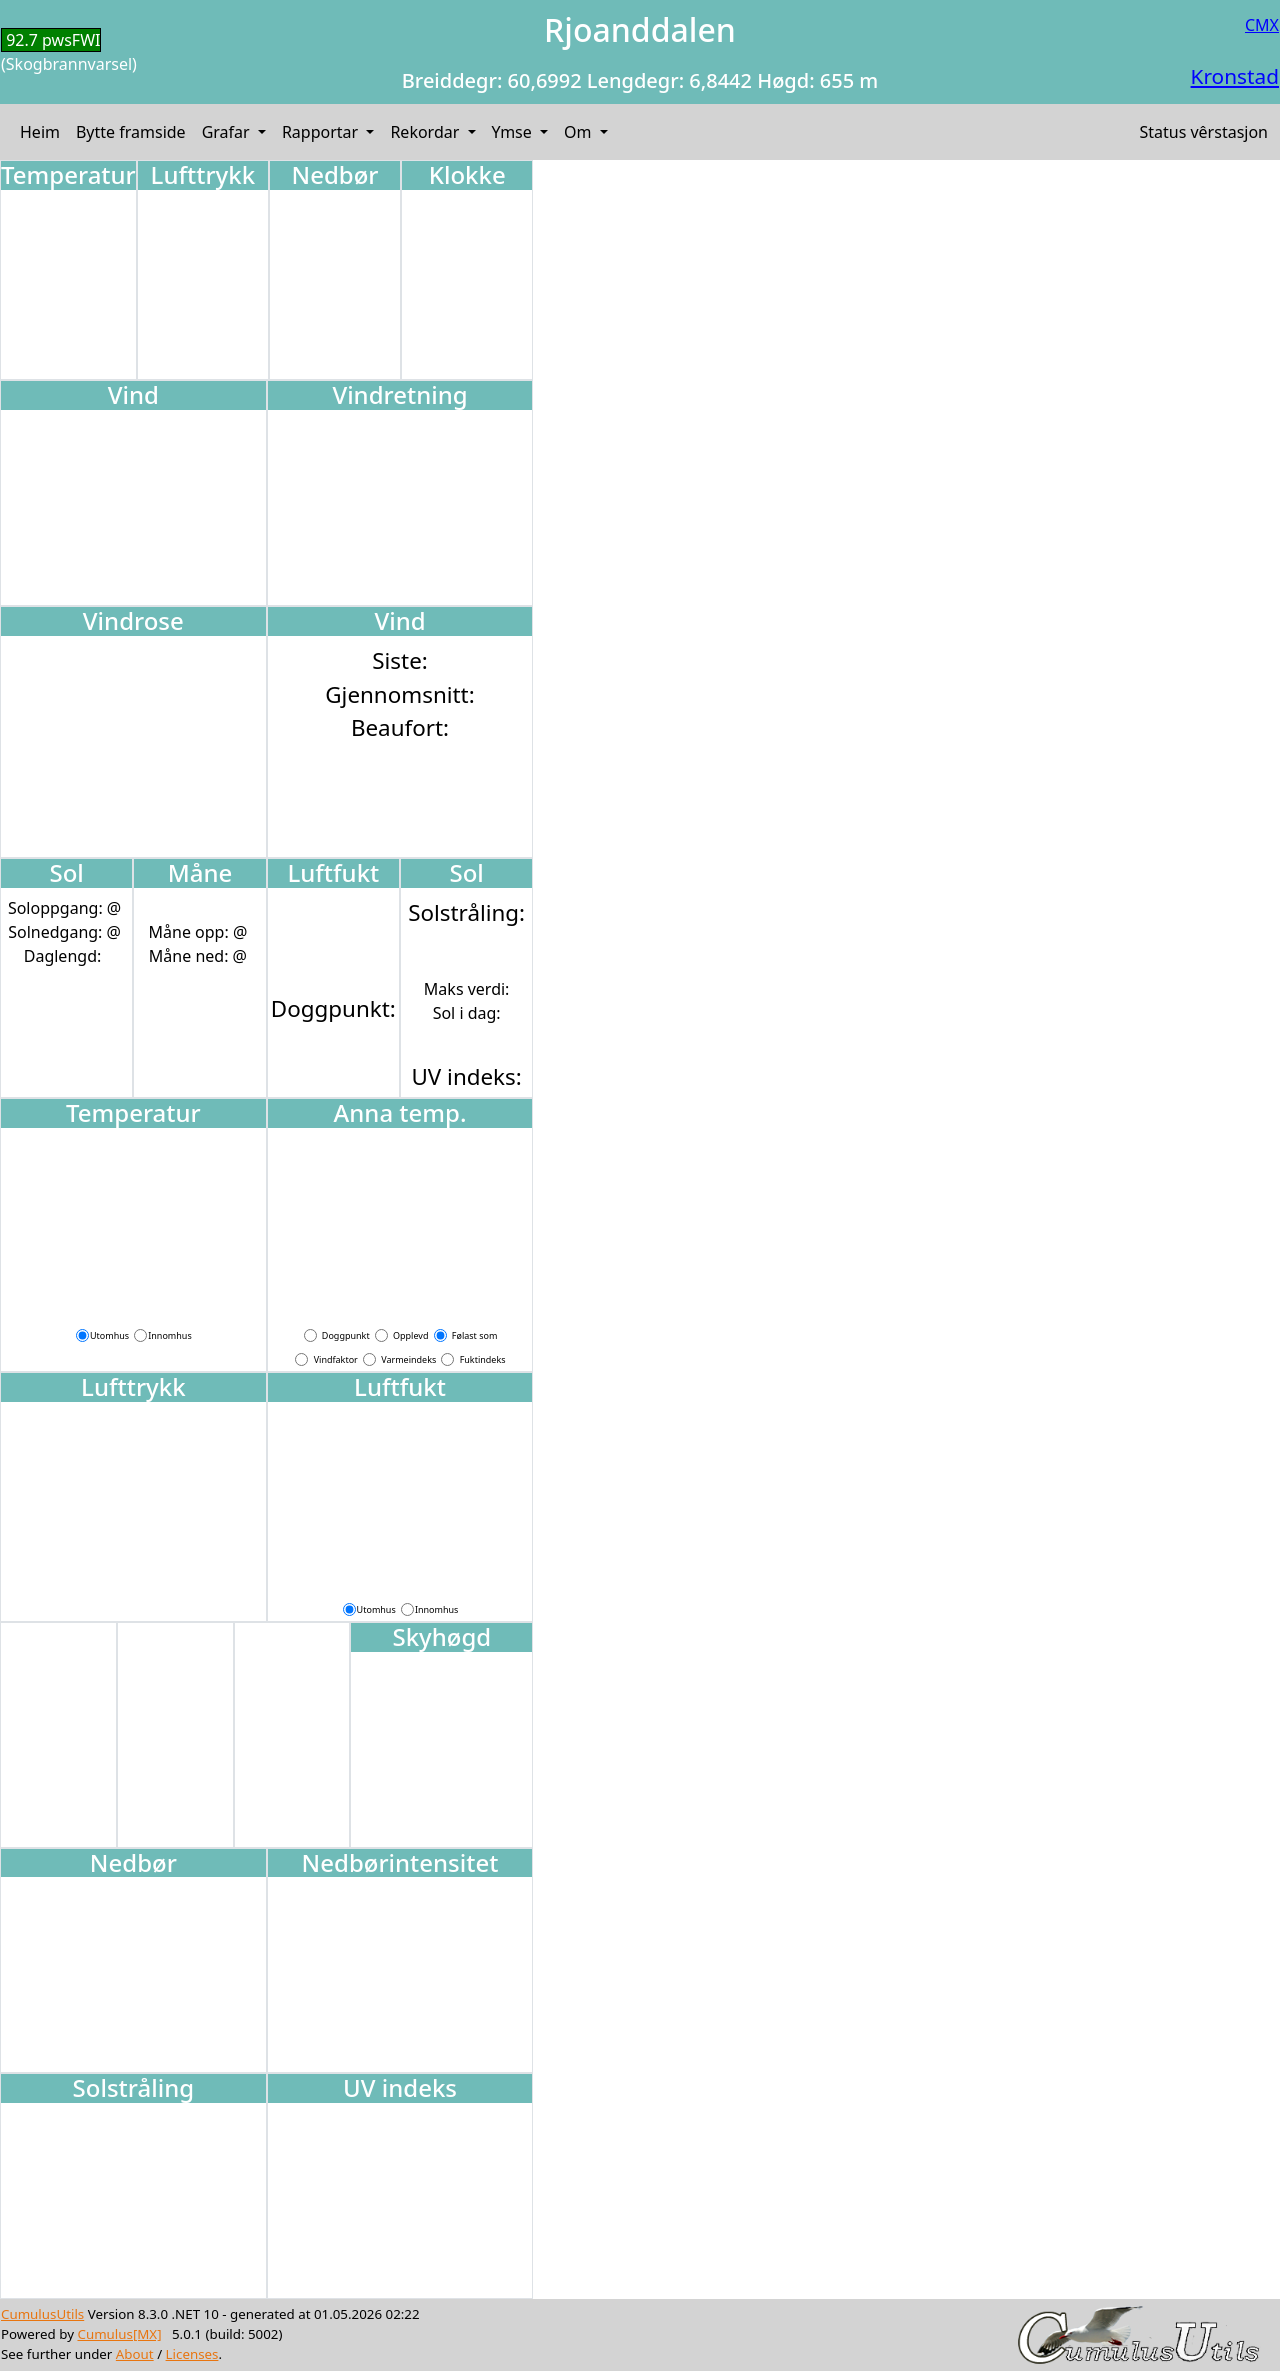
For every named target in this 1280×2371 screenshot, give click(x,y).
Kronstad (1235, 76)
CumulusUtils (42, 2314)
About (135, 2354)
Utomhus (109, 1335)
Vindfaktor (336, 1359)
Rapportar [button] (322, 132)
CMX (1262, 25)
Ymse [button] (514, 132)
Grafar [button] (228, 132)
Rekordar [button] (426, 132)
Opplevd (410, 1335)
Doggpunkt (346, 1335)
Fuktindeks (483, 1359)
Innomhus (169, 1335)
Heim (40, 132)
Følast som (475, 1335)
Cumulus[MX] (119, 2334)
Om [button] (580, 132)
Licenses (192, 2354)
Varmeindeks (408, 1359)
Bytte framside (131, 132)
